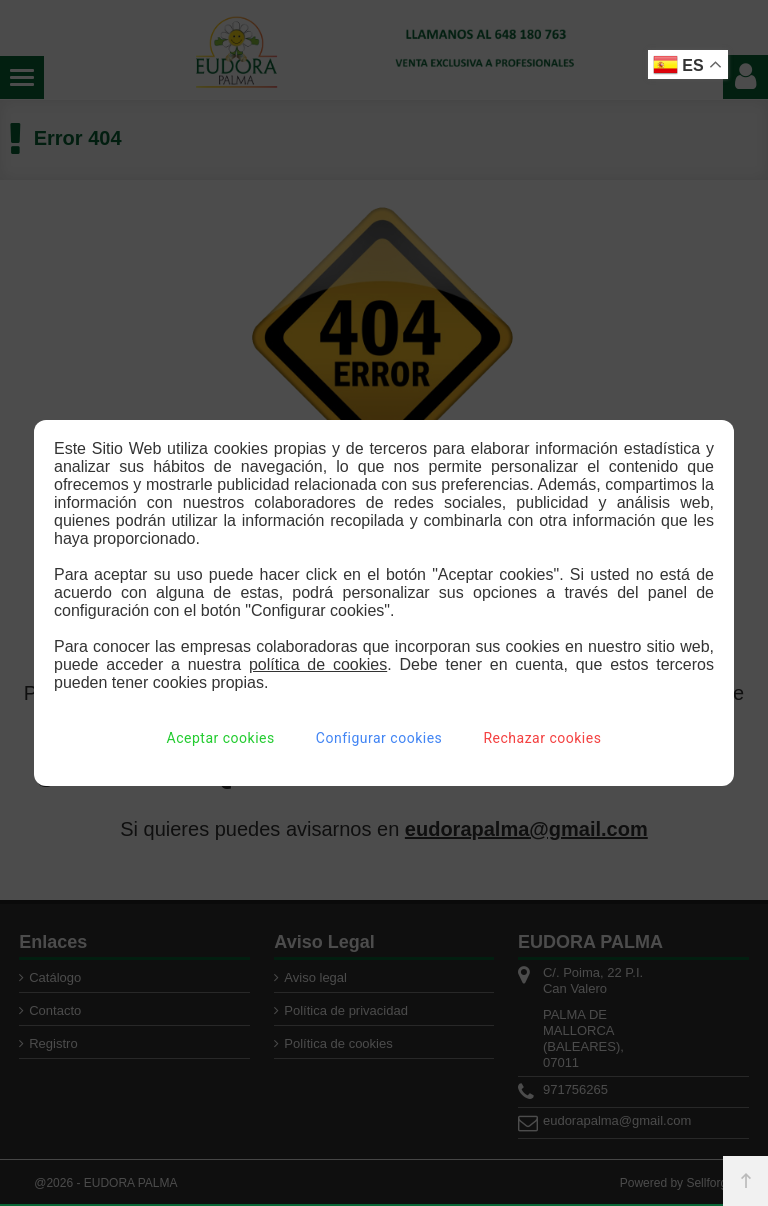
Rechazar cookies (542, 738)
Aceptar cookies (221, 738)
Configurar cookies (379, 738)
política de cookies (318, 664)
